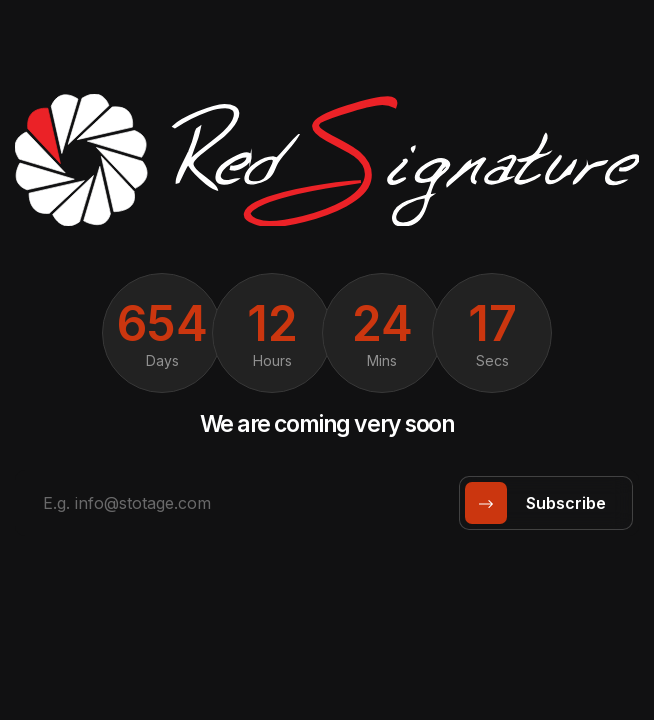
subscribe (542, 503)
